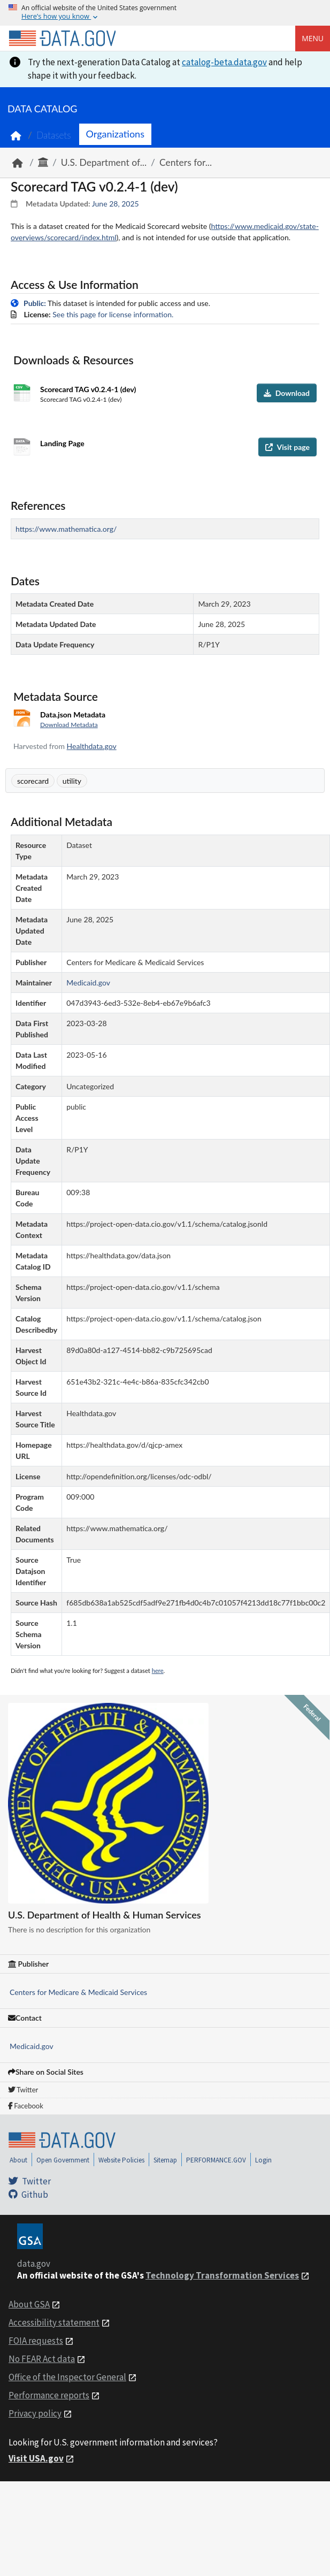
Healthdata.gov (92, 746)
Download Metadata (69, 725)
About (18, 2160)
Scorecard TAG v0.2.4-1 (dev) (88, 389)
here (158, 1670)
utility (72, 780)
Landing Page (62, 443)
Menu (313, 38)
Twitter (23, 2089)
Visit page (287, 447)
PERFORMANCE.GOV (216, 2160)
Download (287, 393)
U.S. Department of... (104, 162)
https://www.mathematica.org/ (66, 528)
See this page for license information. (112, 314)
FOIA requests (36, 2340)
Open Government (62, 2160)
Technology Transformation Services (222, 2275)
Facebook (25, 2105)
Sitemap (165, 2160)
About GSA (29, 2304)
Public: (35, 303)
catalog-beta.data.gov (224, 62)
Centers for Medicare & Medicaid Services (78, 1992)
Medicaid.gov (31, 2046)
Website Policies (121, 2160)
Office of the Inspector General (67, 2377)
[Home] (62, 38)
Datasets (53, 135)
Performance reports (49, 2395)
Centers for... (185, 162)
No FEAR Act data (42, 2359)
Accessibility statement (54, 2322)
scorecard (33, 780)
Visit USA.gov (36, 2458)
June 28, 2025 (115, 203)
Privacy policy (35, 2413)
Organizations (115, 134)
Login (263, 2160)
